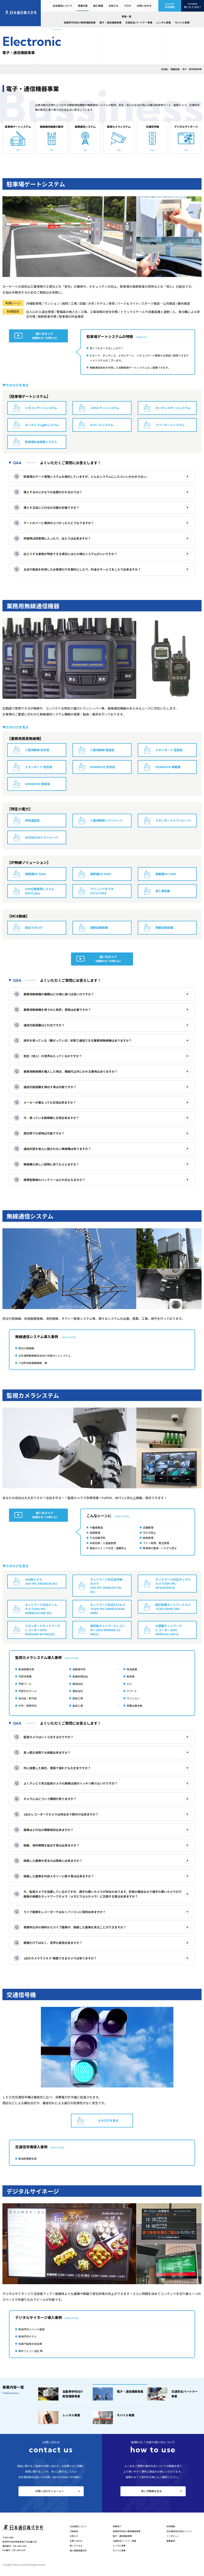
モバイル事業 (182, 22)
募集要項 (170, 2540)
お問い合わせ (76, 2540)
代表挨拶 (74, 2531)
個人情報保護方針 (78, 2550)
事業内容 (175, 69)
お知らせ (74, 2536)
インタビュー (172, 2536)
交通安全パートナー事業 (138, 22)
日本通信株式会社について (179, 2531)
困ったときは (76, 2545)
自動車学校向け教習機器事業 (79, 22)
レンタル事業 (163, 22)
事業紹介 (117, 2526)
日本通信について (78, 2526)
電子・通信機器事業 (110, 22)
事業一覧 (126, 16)
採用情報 (170, 2526)
